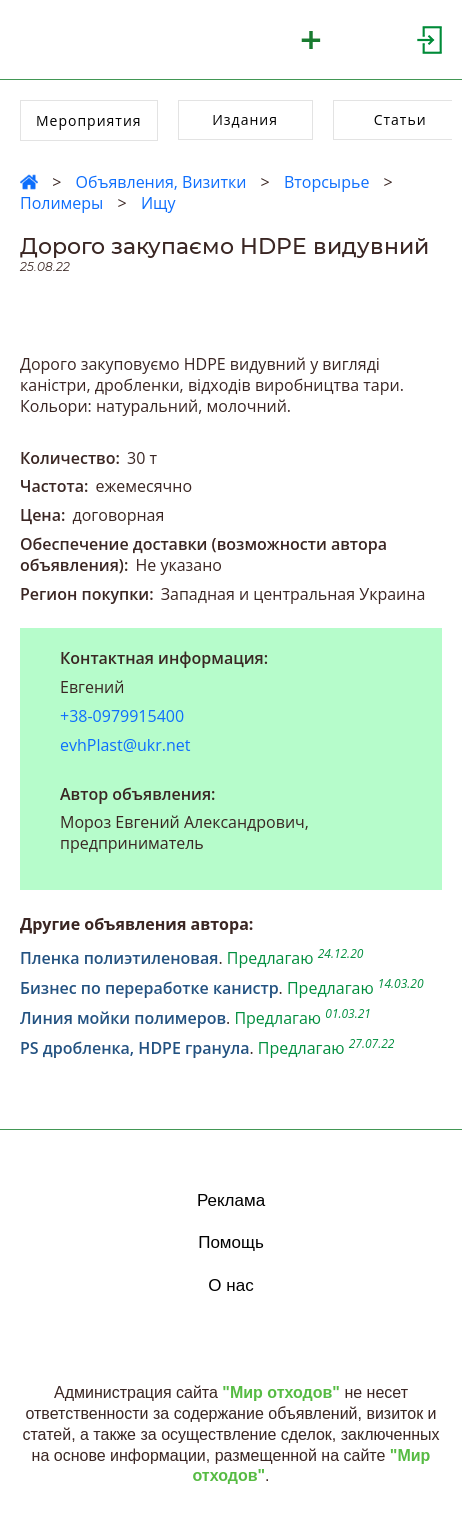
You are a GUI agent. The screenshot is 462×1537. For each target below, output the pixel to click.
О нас (230, 1285)
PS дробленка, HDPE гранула (135, 1048)
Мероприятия (89, 120)
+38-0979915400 (122, 716)
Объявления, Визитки (160, 182)
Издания (245, 119)
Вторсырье (326, 182)
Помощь (231, 1242)
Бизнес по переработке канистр (149, 988)
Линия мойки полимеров (123, 1018)
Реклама (231, 1200)
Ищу (158, 203)
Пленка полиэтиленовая (119, 958)
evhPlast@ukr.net (125, 745)
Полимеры (61, 203)
